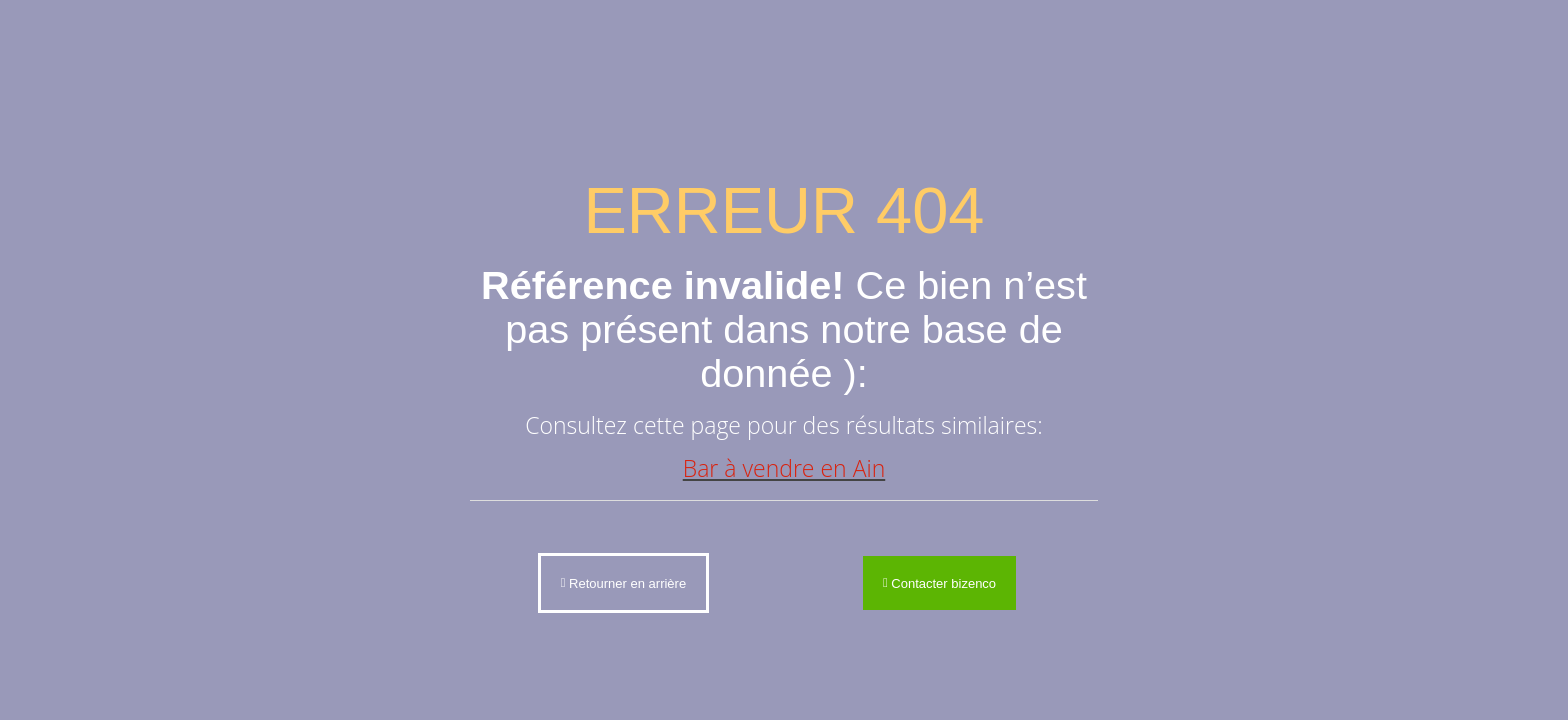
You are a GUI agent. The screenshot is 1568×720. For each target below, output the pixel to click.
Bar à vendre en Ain (784, 468)
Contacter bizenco (939, 582)
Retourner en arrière (623, 582)
